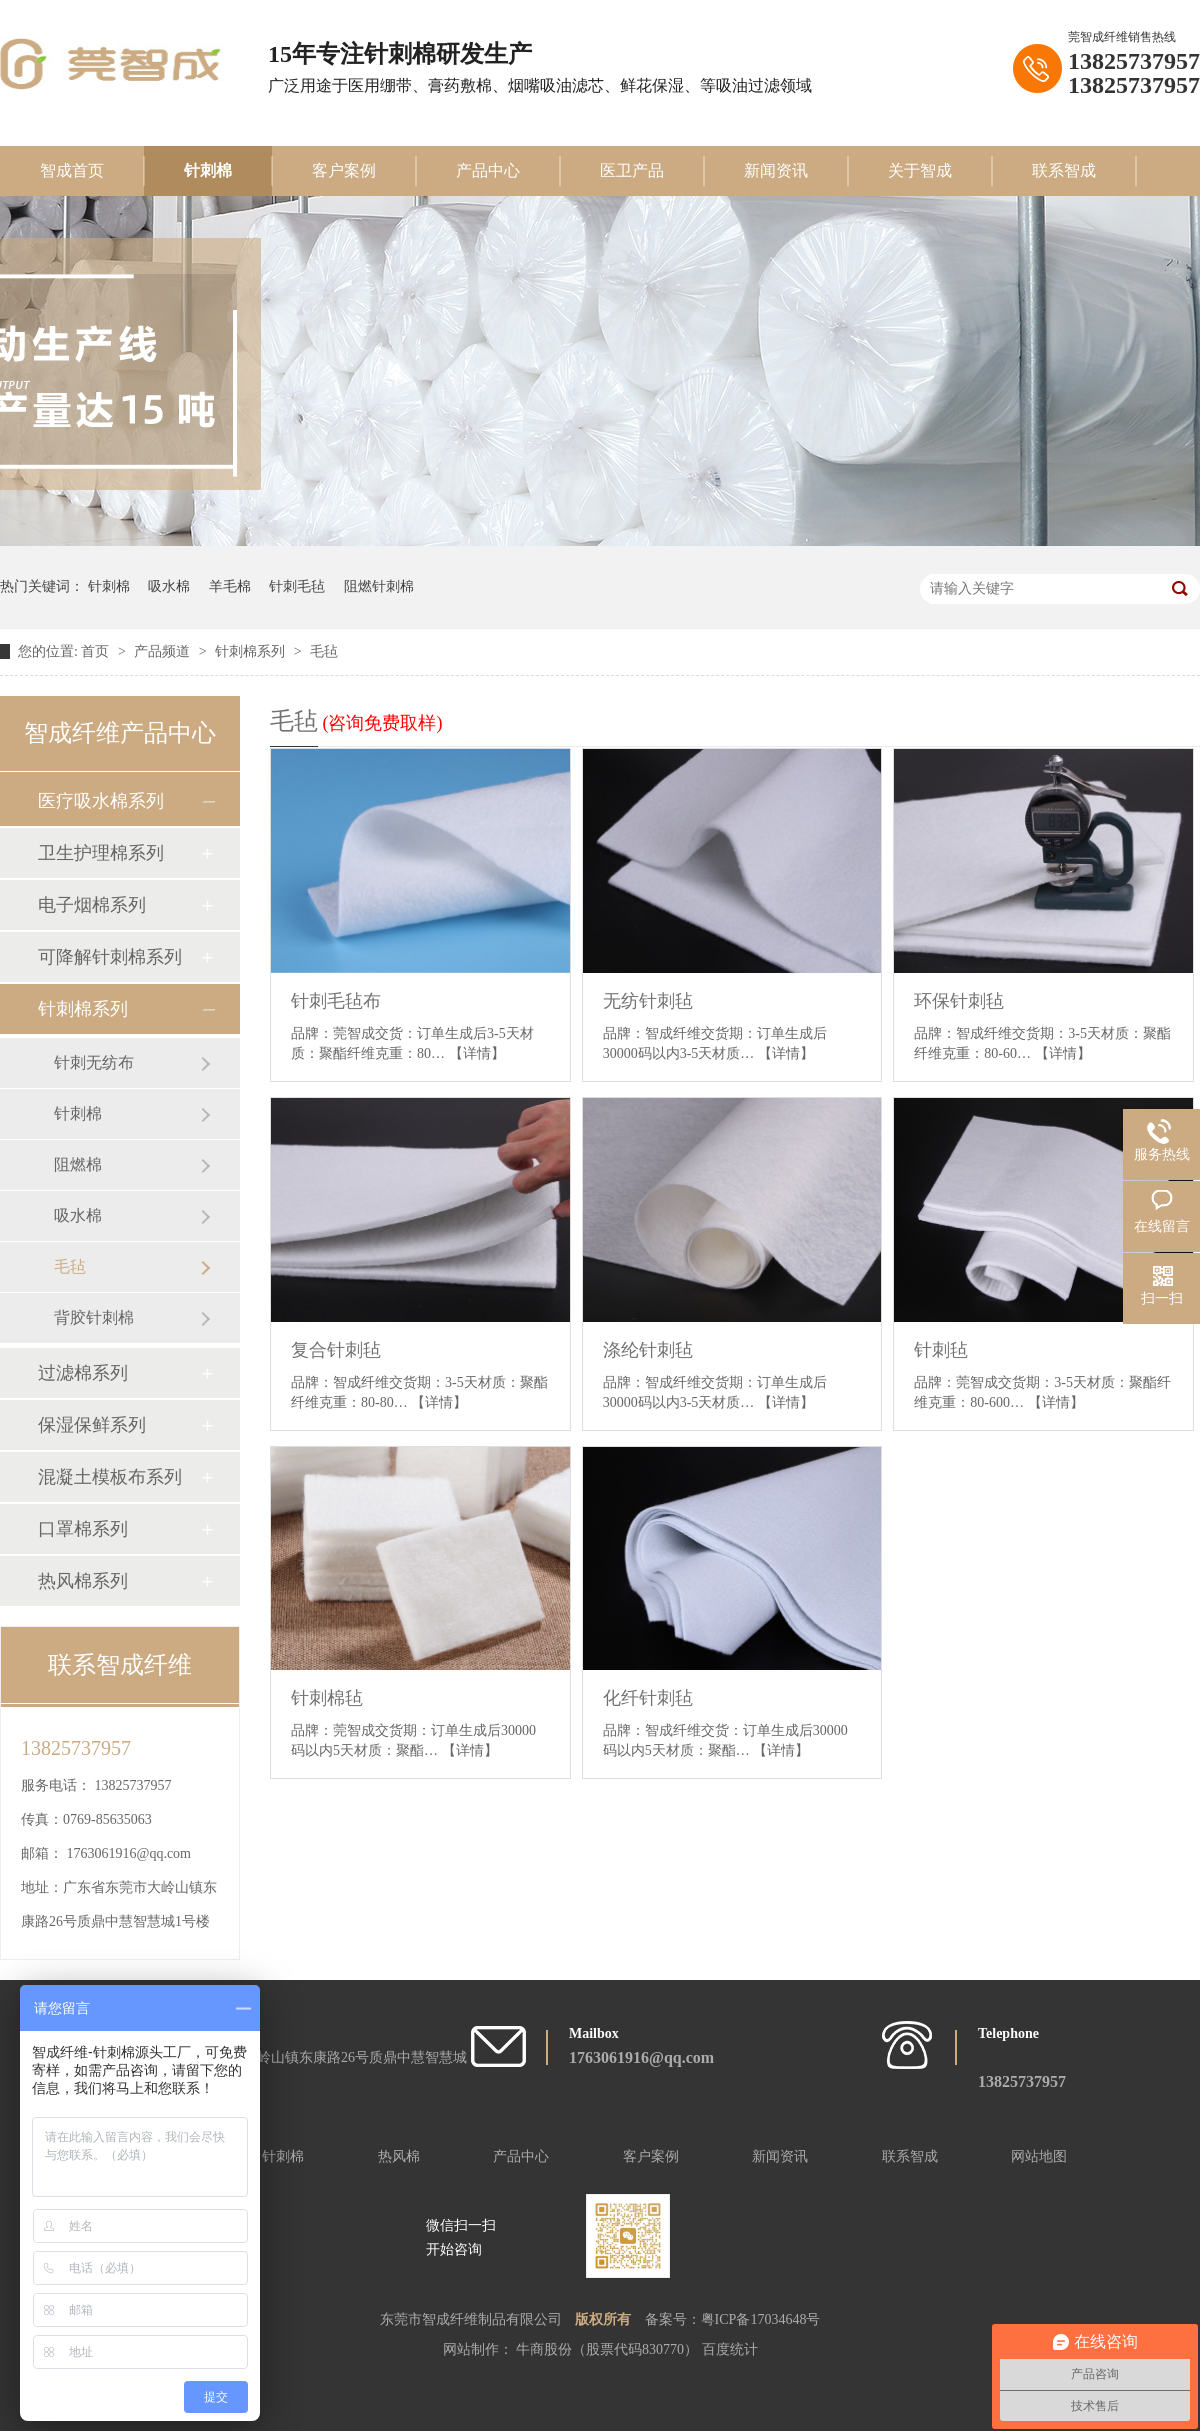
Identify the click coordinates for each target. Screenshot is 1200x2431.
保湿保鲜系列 (92, 1425)
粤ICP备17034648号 (761, 2319)
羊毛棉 (230, 586)
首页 (97, 651)
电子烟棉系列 (92, 905)
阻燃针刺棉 (379, 586)
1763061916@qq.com (129, 1853)
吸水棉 (169, 586)
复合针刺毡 (336, 1350)
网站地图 (1039, 2156)
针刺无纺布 (94, 1062)
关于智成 (920, 170)
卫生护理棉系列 (101, 853)
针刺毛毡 (297, 586)
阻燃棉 (78, 1164)
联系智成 (1064, 170)
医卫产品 (632, 170)
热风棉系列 (83, 1581)
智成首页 (72, 170)
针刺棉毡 (327, 1698)
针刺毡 (941, 1350)
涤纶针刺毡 (648, 1350)
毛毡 (324, 651)
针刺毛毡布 (336, 1001)
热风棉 (399, 2156)
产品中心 (488, 170)
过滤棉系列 (83, 1373)
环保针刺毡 (959, 1001)
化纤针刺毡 (648, 1698)
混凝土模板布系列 (110, 1477)
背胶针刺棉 (94, 1317)
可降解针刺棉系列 (110, 957)
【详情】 (477, 1053)
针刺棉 (208, 170)
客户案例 (344, 170)
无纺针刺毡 (648, 1001)
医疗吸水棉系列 (101, 801)
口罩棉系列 (83, 1529)
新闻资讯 (776, 170)
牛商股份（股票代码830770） (609, 2349)
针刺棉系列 (252, 651)
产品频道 (164, 651)
